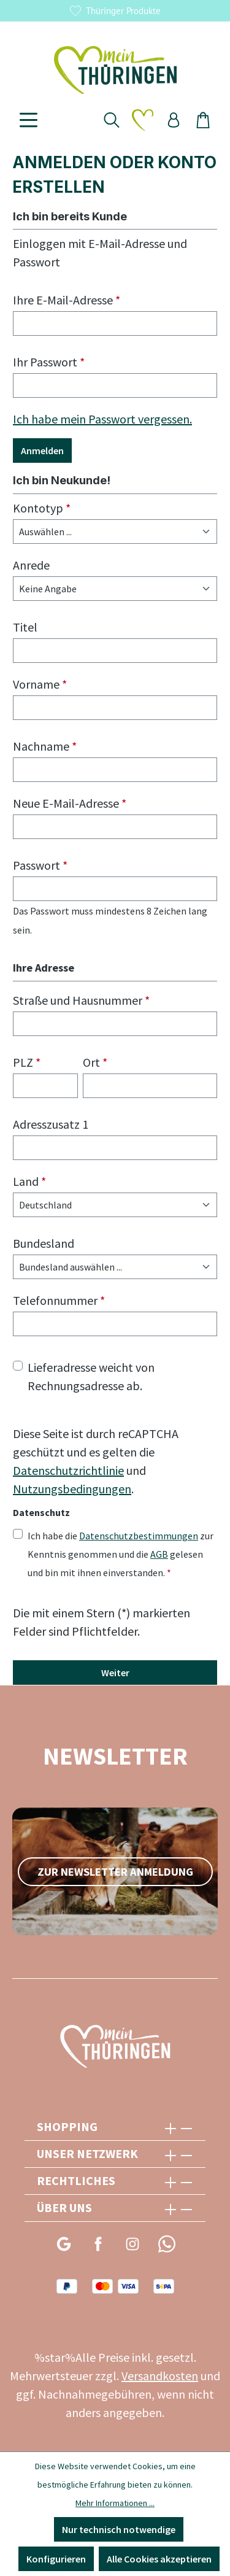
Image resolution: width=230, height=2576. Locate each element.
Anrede (31, 565)
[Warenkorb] (203, 120)
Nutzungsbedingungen (72, 1488)
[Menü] (28, 120)
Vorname (40, 684)
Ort (95, 1062)
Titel (25, 627)
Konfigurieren (56, 2559)
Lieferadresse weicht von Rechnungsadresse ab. (91, 1376)
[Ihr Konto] (173, 120)
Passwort (40, 865)
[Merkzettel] (142, 120)
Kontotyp (42, 508)
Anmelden (42, 450)
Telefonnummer (59, 1300)
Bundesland (43, 1243)
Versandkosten (159, 2375)
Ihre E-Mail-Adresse (66, 299)
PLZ (26, 1062)
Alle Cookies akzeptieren (159, 2559)
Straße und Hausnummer (81, 1000)
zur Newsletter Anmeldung (115, 1872)
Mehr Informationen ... (115, 2502)
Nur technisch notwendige (118, 2529)
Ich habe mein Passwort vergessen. (102, 419)
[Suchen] (111, 120)
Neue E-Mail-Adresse (69, 803)
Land (29, 1181)
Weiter (115, 1672)
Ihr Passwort (49, 361)
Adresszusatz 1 (50, 1124)
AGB (159, 1554)
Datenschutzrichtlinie (68, 1470)
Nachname (45, 746)
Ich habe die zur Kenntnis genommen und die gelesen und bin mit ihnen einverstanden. (120, 1553)
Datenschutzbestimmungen (138, 1536)
